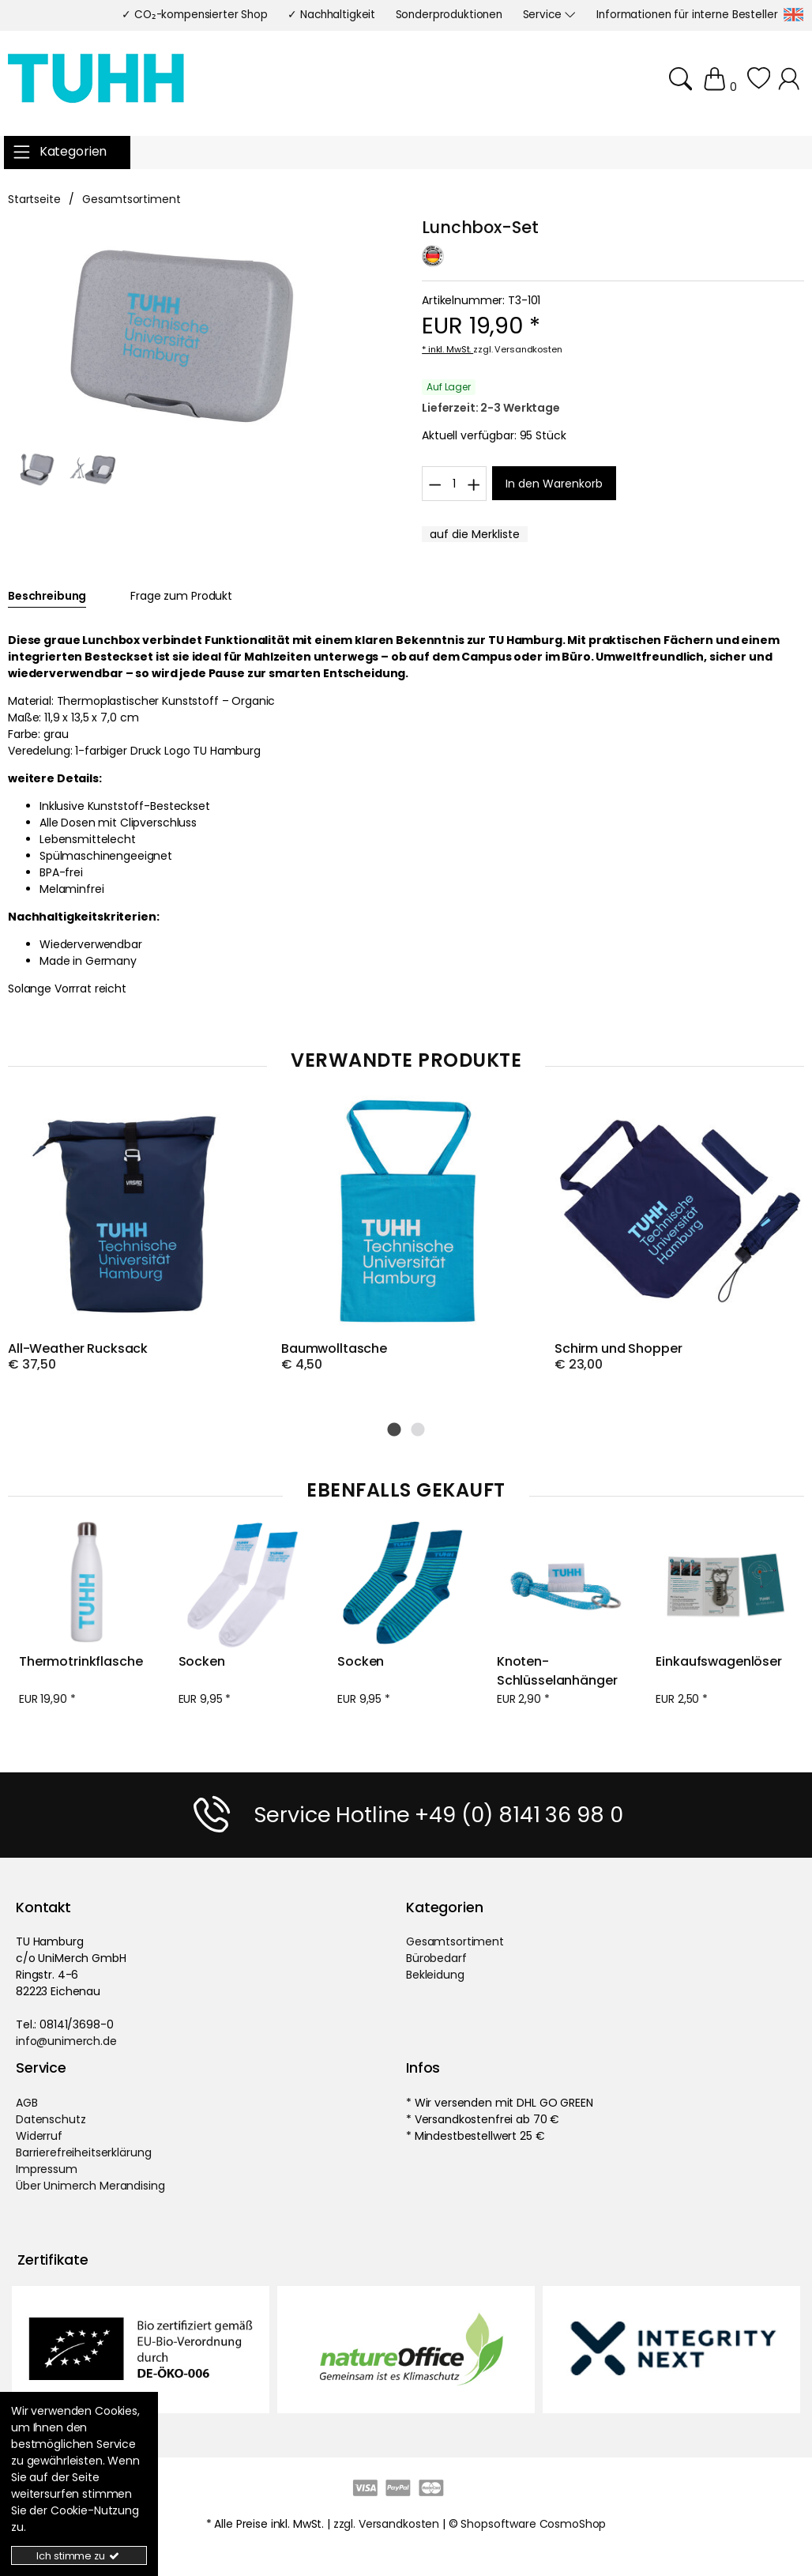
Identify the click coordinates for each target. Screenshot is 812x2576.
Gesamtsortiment (455, 1941)
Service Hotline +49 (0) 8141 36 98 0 (438, 1813)
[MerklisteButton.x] (475, 534)
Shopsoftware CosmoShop (533, 2523)
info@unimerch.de (66, 2040)
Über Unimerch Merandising (90, 2185)
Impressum (46, 2168)
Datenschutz (50, 2118)
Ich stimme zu (78, 2556)
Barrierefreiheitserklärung (83, 2152)
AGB (27, 2102)
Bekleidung (435, 1974)
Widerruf (39, 2135)
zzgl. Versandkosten (517, 349)
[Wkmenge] (454, 483)
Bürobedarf (436, 1957)
